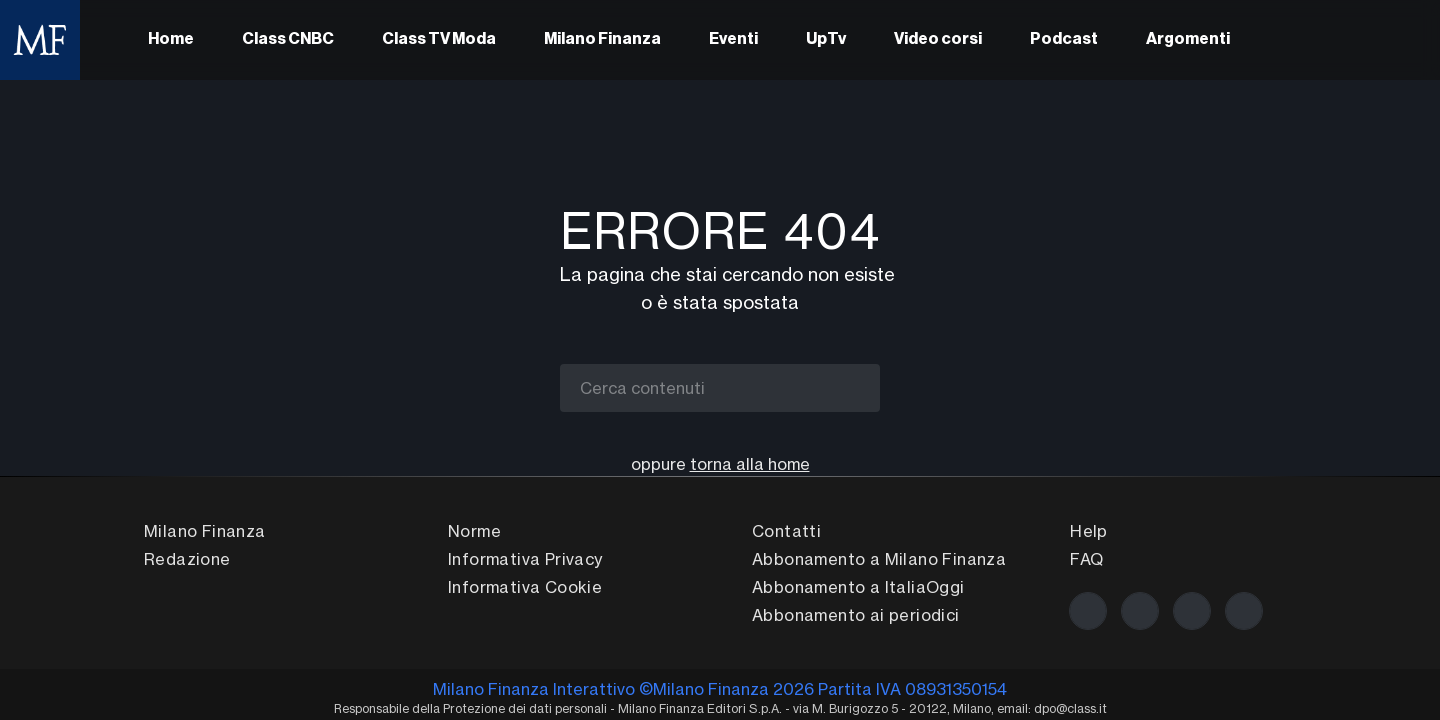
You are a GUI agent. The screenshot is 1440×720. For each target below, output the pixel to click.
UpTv (826, 40)
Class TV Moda (439, 40)
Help (1089, 531)
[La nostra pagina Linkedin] (1192, 611)
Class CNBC (288, 40)
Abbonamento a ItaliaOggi (858, 587)
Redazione (187, 559)
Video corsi (938, 40)
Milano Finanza (602, 40)
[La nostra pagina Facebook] (1088, 611)
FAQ (1086, 559)
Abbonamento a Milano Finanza (879, 559)
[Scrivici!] (1244, 611)
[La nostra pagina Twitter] (1140, 611)
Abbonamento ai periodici (856, 615)
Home (171, 40)
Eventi (733, 40)
